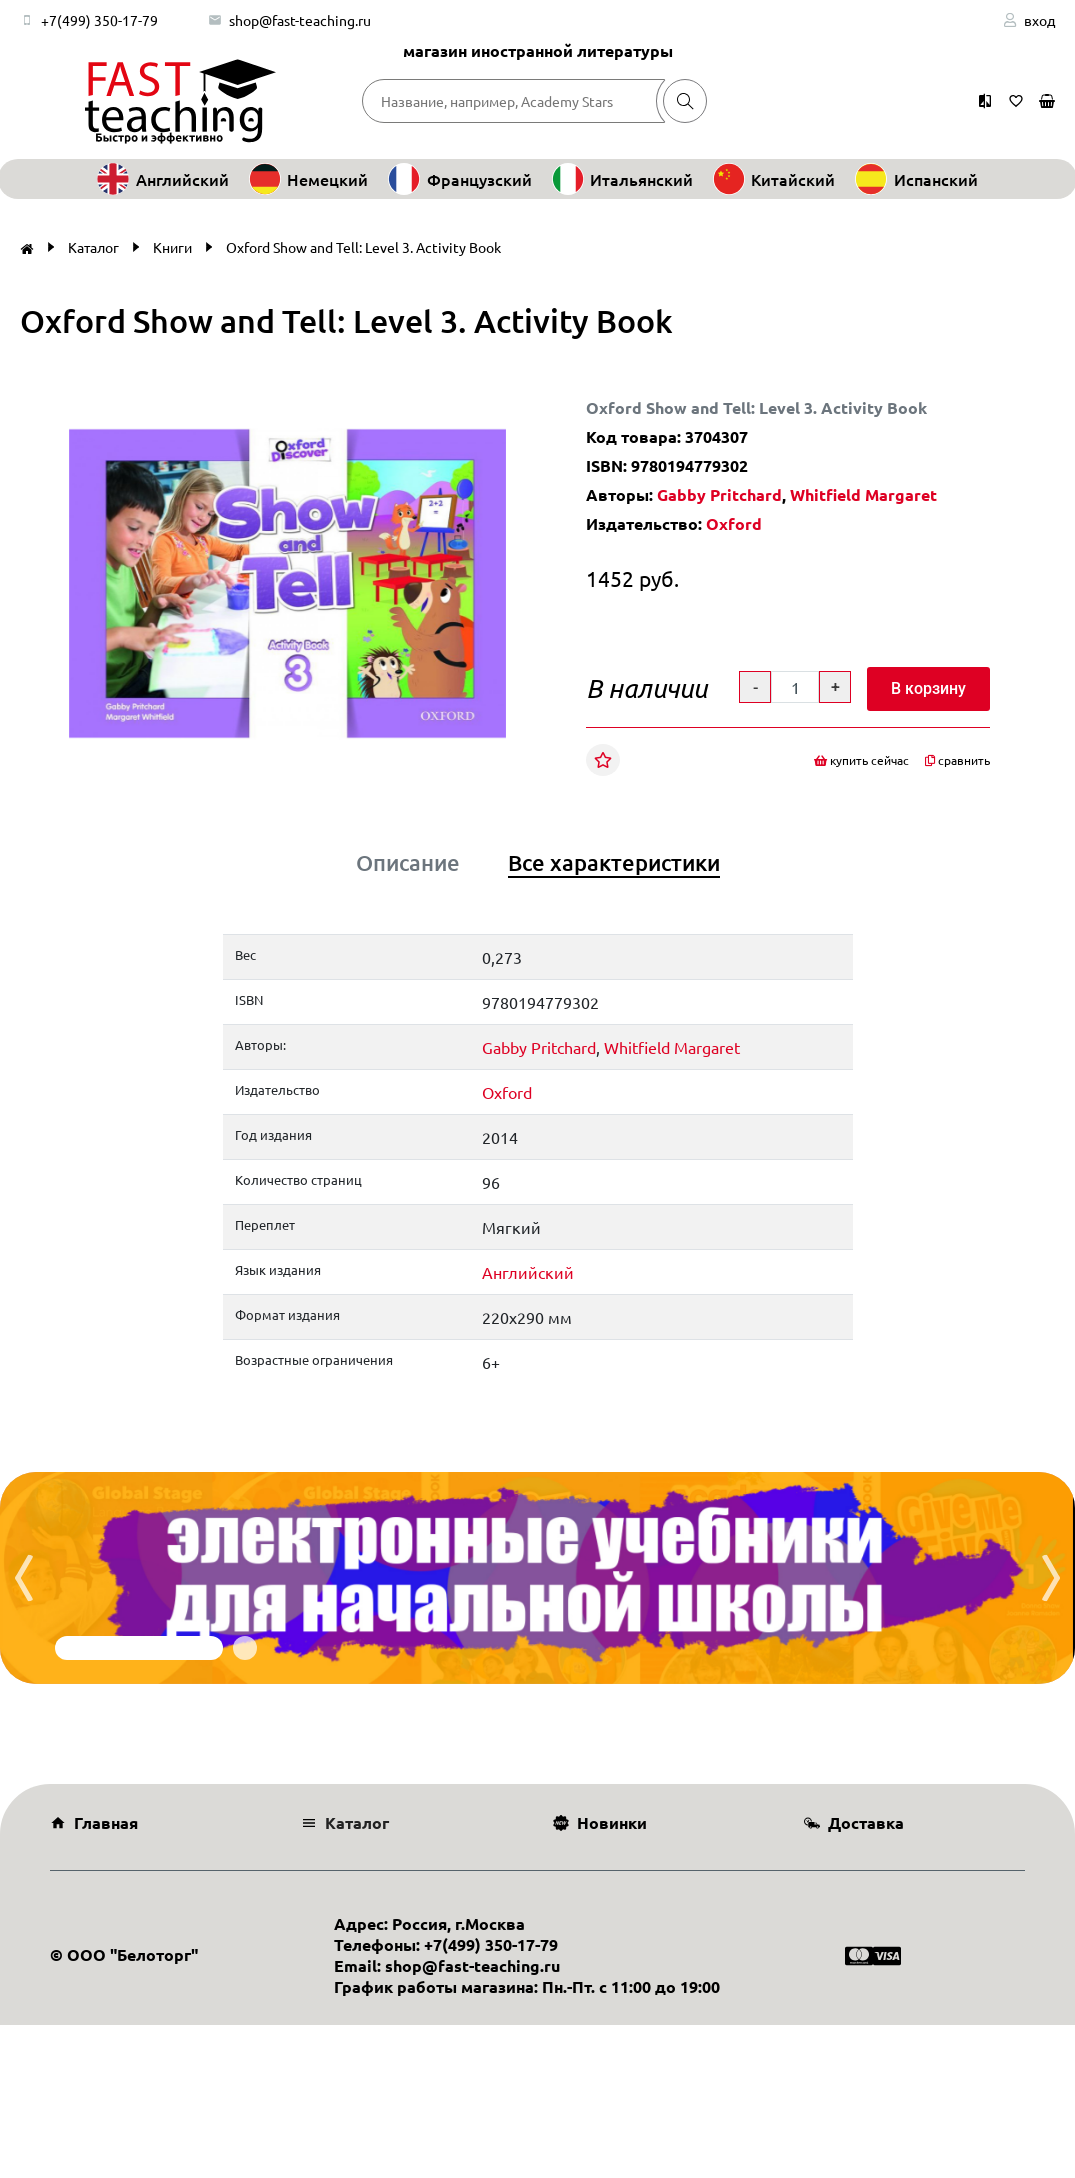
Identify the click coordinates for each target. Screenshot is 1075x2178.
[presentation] (24, 1619)
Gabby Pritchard (719, 494)
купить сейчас (861, 760)
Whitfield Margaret (863, 494)
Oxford (734, 523)
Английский (528, 1313)
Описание (408, 904)
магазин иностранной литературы (538, 50)
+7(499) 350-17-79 (99, 20)
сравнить (957, 760)
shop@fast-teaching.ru (300, 20)
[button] (488, 383)
